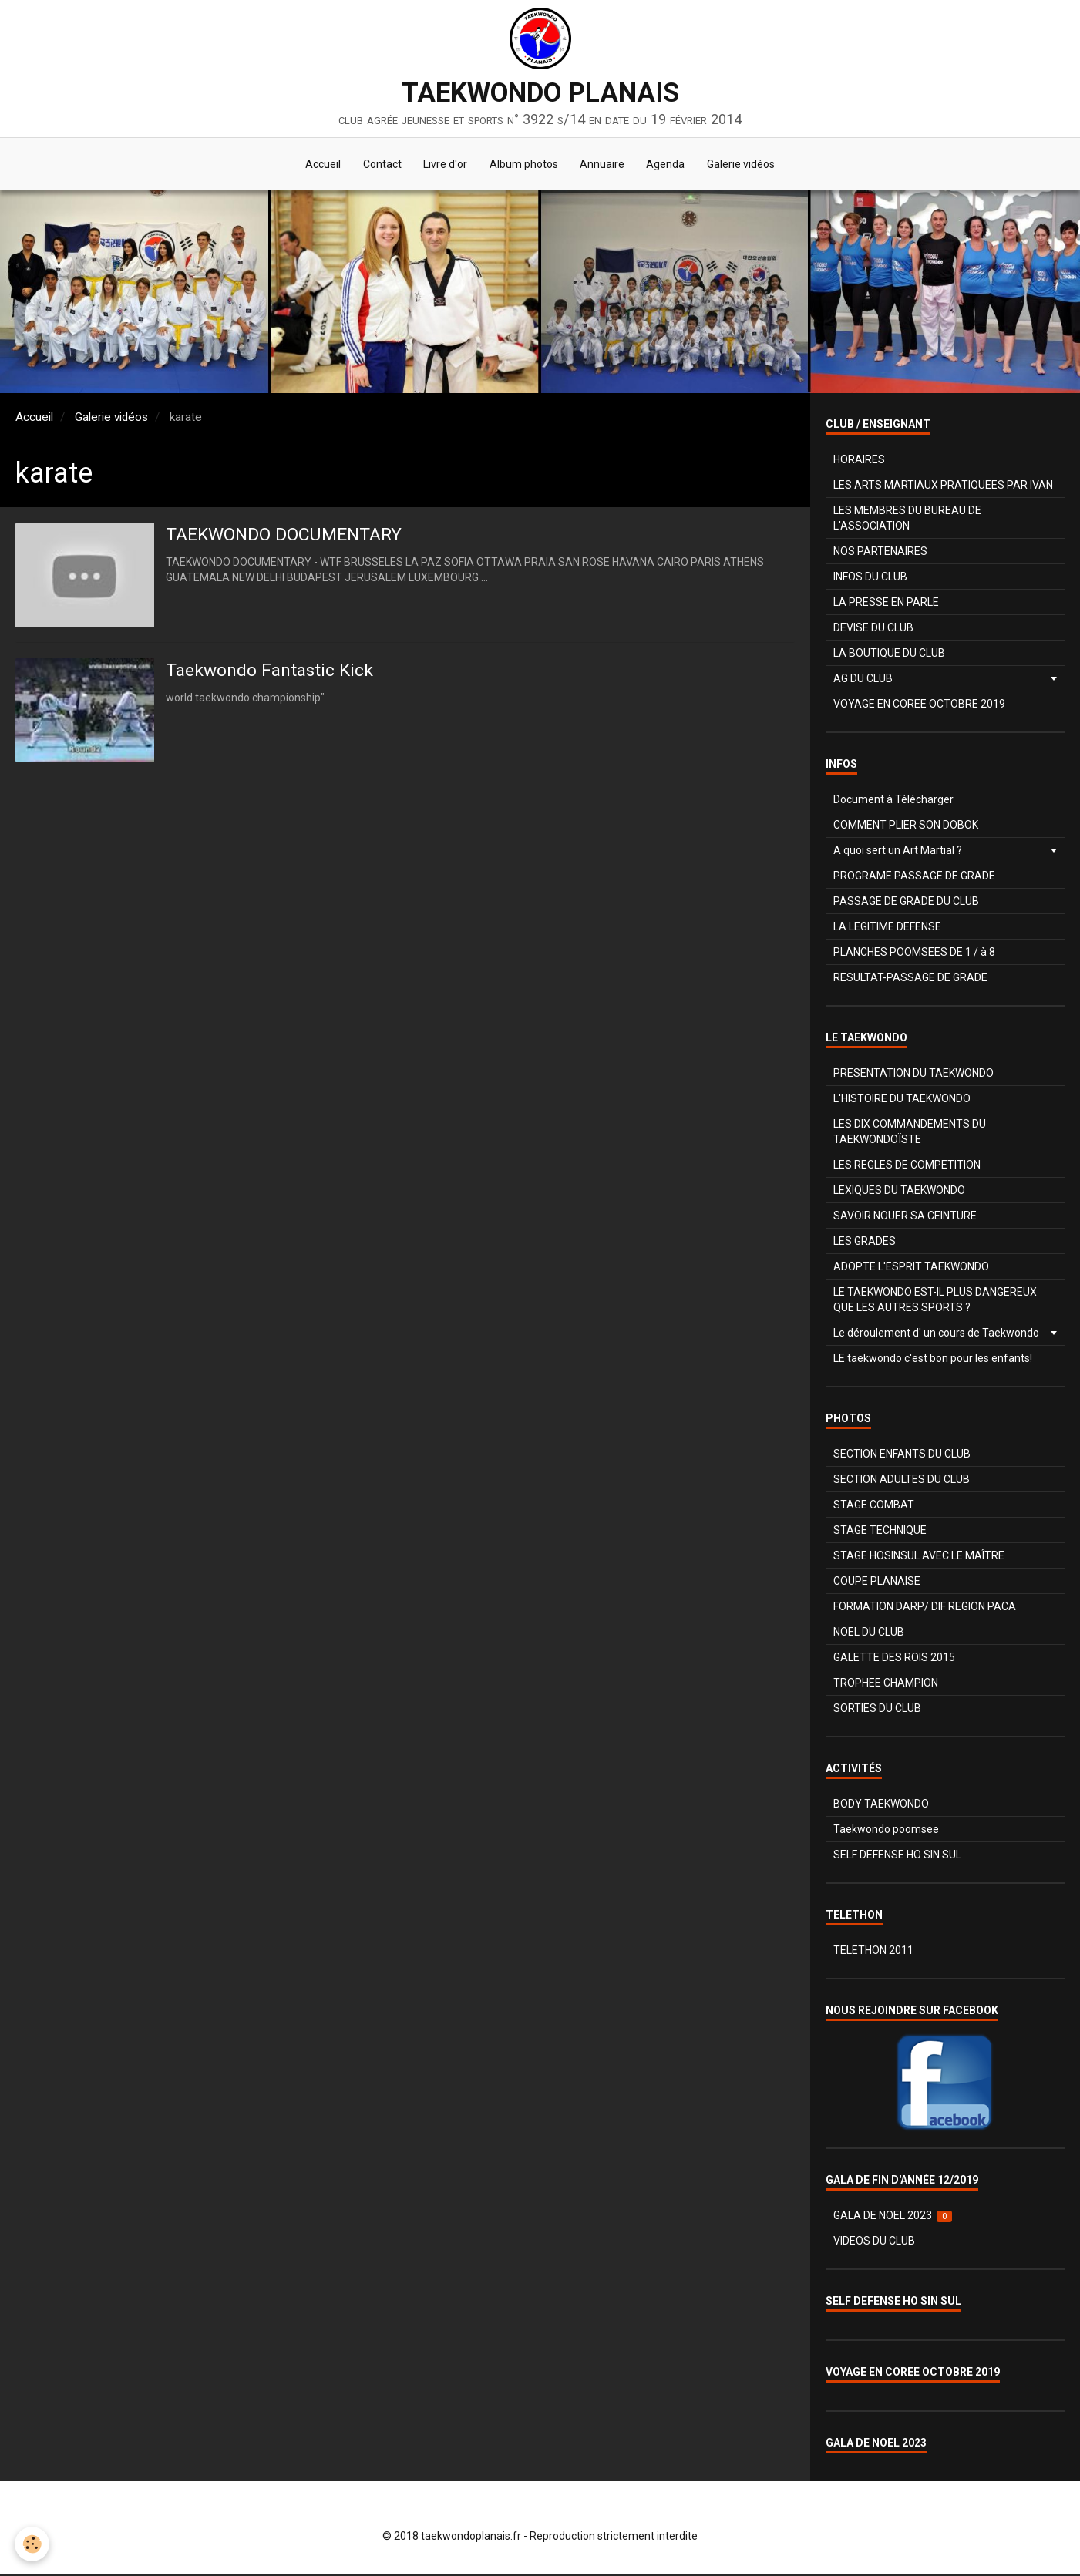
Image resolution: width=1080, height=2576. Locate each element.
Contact (380, 165)
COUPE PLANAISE (876, 1582)
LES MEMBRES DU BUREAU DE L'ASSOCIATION (907, 519)
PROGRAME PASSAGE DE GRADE (914, 877)
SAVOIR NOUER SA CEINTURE (905, 1217)
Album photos (524, 165)
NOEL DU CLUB (868, 1633)
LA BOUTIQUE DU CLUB (889, 654)
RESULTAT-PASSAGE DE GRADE (910, 979)
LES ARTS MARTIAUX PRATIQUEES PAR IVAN (943, 486)
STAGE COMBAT (873, 1506)
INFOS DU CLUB (870, 578)
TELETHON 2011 (873, 1951)
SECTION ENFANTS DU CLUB (902, 1455)
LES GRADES (864, 1242)
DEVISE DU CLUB (873, 629)
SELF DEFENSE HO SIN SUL (897, 1856)
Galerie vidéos (745, 165)
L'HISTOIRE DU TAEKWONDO (902, 1100)
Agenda (668, 165)
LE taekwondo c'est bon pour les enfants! (932, 1360)
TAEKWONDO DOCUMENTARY (290, 536)
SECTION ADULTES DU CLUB (901, 1481)
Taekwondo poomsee (886, 1830)
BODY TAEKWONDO (881, 1805)
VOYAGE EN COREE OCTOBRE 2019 (919, 705)
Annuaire (603, 165)
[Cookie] (32, 2544)
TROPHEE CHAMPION (885, 1684)
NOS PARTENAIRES (880, 552)
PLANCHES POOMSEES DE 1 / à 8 (914, 953)
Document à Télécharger (893, 801)
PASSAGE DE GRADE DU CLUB (906, 902)
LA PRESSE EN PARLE (886, 603)
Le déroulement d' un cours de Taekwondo (936, 1334)
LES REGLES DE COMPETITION (907, 1166)
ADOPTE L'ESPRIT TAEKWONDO (911, 1268)
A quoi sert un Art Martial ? (897, 852)
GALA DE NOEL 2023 (893, 2217)
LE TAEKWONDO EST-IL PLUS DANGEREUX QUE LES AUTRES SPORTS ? (935, 1301)
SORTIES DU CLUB (877, 1709)
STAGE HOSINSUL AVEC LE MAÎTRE (918, 1557)
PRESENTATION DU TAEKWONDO (913, 1074)
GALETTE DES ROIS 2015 (894, 1659)
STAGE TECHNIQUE (880, 1531)
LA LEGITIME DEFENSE (887, 928)
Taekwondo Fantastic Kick (274, 672)
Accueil (320, 165)
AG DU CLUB (863, 680)
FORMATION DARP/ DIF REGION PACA (924, 1608)
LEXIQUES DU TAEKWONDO (899, 1191)
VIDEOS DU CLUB (874, 2242)
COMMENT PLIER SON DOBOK (905, 826)
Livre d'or (444, 165)
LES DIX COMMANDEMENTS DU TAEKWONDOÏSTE (909, 1133)
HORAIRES (859, 461)
